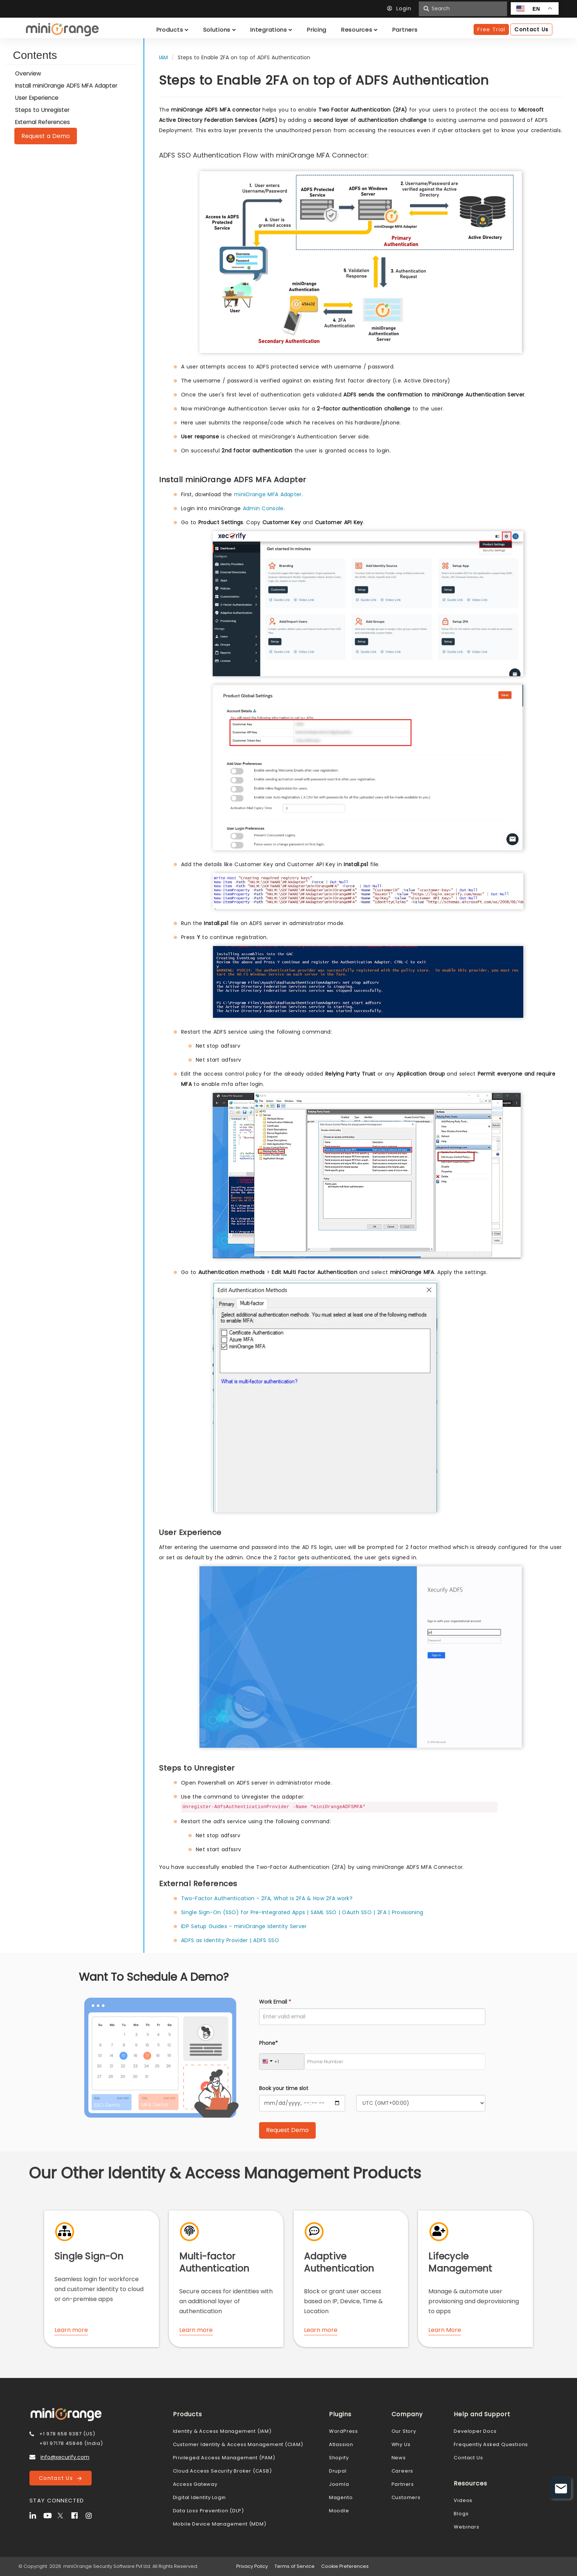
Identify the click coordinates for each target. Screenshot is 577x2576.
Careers (403, 2470)
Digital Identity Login (199, 2497)
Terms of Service (295, 2566)
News (399, 2457)
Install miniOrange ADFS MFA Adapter (66, 85)
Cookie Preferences (345, 2566)
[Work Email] (372, 2016)
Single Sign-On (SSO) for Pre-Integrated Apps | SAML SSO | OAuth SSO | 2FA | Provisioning (302, 1912)
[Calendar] (302, 2103)
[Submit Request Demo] (287, 2130)
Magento (341, 2497)
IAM (163, 57)
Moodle (339, 2510)
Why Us (401, 2444)
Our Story (404, 2431)
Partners (403, 2484)
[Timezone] (420, 2103)
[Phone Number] (394, 2061)
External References (42, 122)
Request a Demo (45, 136)
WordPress (343, 2431)
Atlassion (341, 2444)
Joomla (339, 2484)
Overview (28, 73)
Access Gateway (195, 2484)
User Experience (37, 98)
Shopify (339, 2457)
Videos (463, 2500)
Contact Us (60, 2478)
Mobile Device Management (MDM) (219, 2523)
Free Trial (491, 29)
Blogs (461, 2513)
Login (401, 8)
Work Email (275, 2001)
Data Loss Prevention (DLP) (208, 2510)
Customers (406, 2497)
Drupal (338, 2470)
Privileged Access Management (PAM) (224, 2457)
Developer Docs (475, 2431)
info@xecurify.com (64, 2457)
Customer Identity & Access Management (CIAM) (238, 2444)
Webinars (466, 2526)
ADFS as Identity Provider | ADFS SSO (230, 1940)
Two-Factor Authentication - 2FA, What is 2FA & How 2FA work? (267, 1898)
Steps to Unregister (42, 110)
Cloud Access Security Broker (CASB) (222, 2470)
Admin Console (263, 508)
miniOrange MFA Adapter (268, 494)
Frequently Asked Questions (491, 2444)
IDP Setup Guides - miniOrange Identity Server (244, 1926)
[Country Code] (281, 2061)
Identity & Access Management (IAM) (222, 2431)
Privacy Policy (252, 2566)
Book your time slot (283, 2088)
